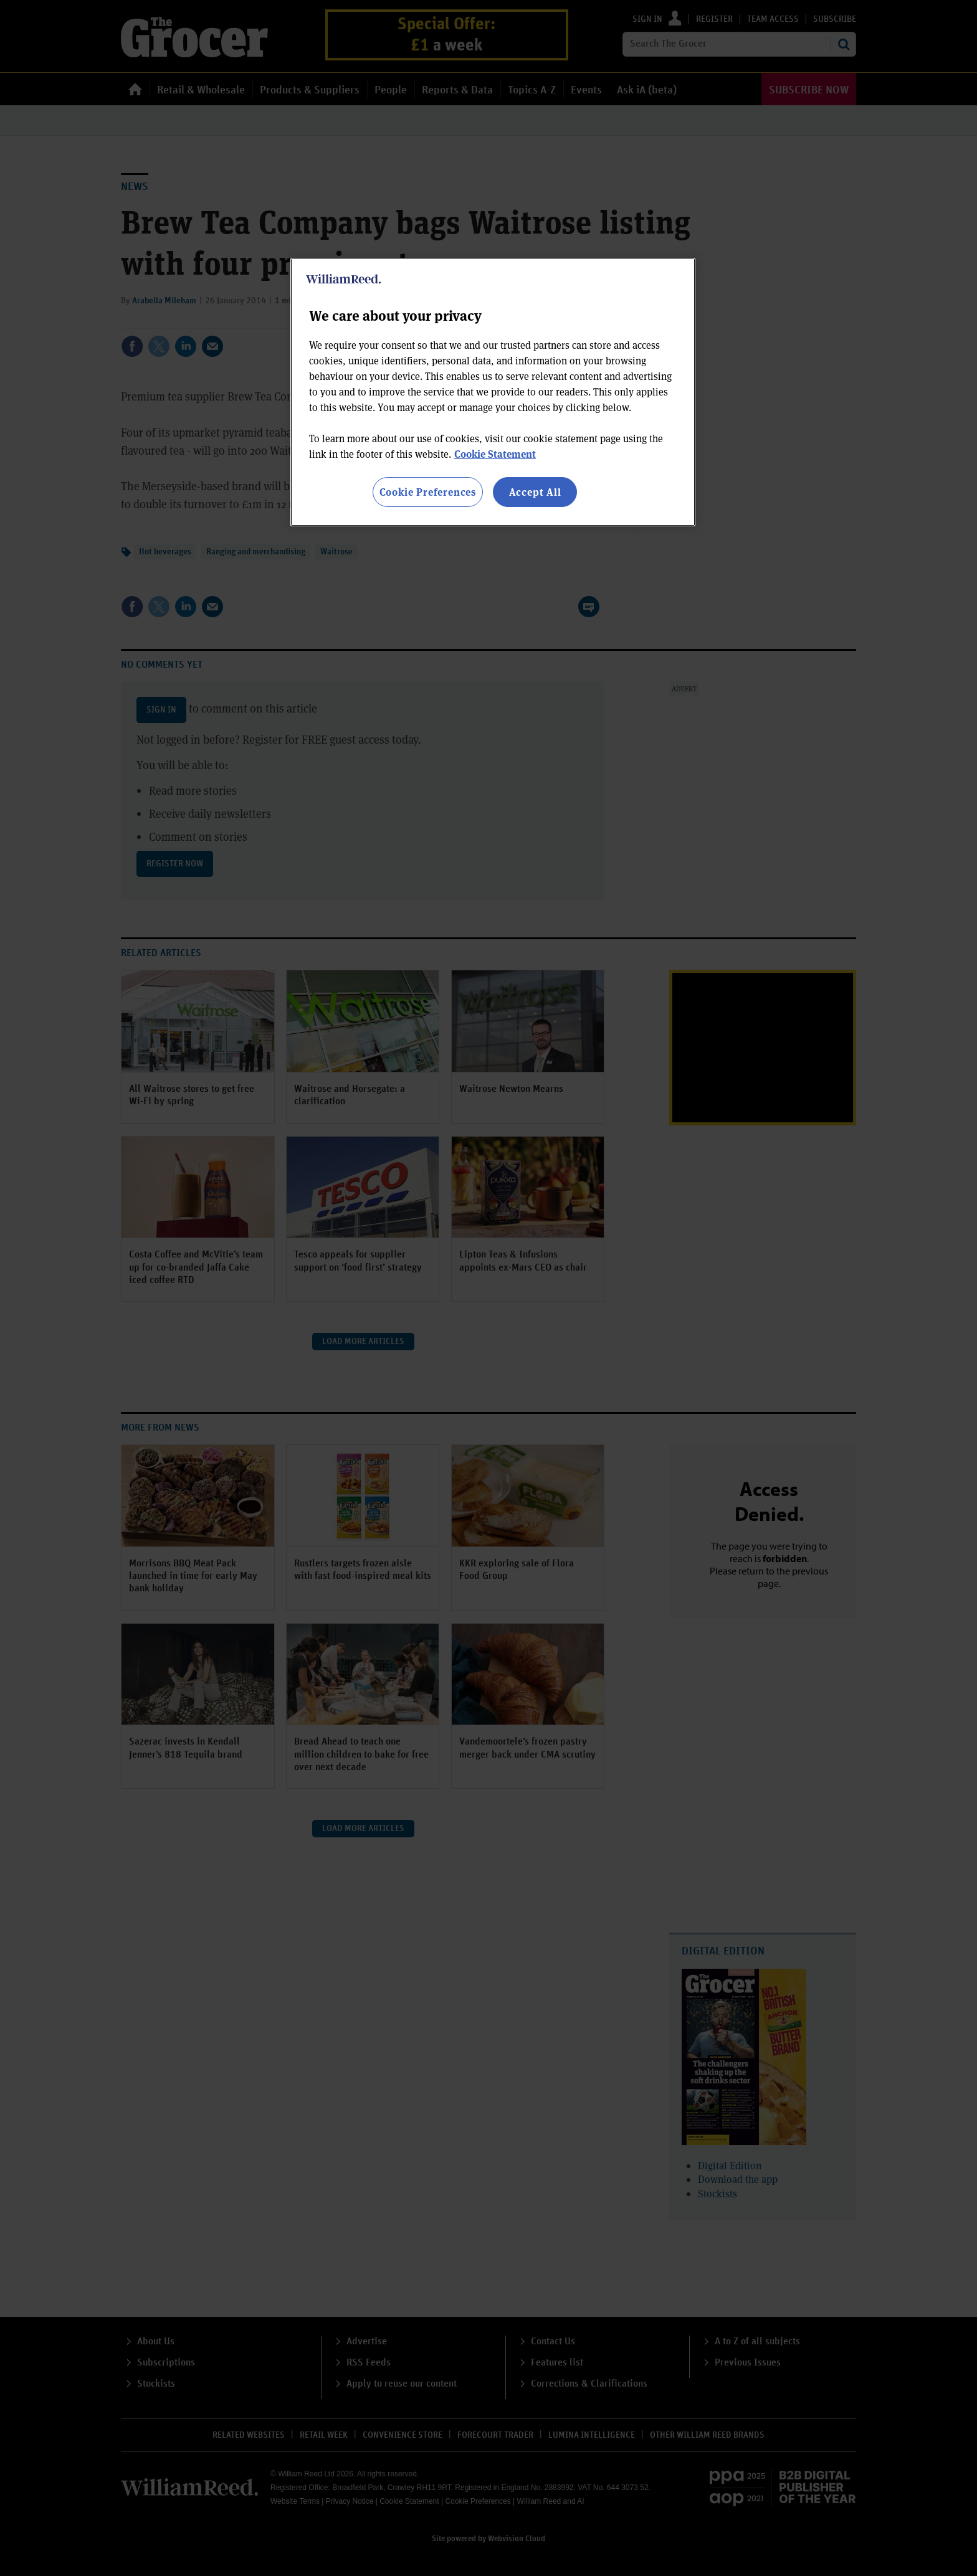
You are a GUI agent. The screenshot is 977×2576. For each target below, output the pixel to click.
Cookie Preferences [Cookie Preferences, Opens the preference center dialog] (427, 492)
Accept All (535, 492)
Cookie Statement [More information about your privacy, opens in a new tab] (495, 454)
